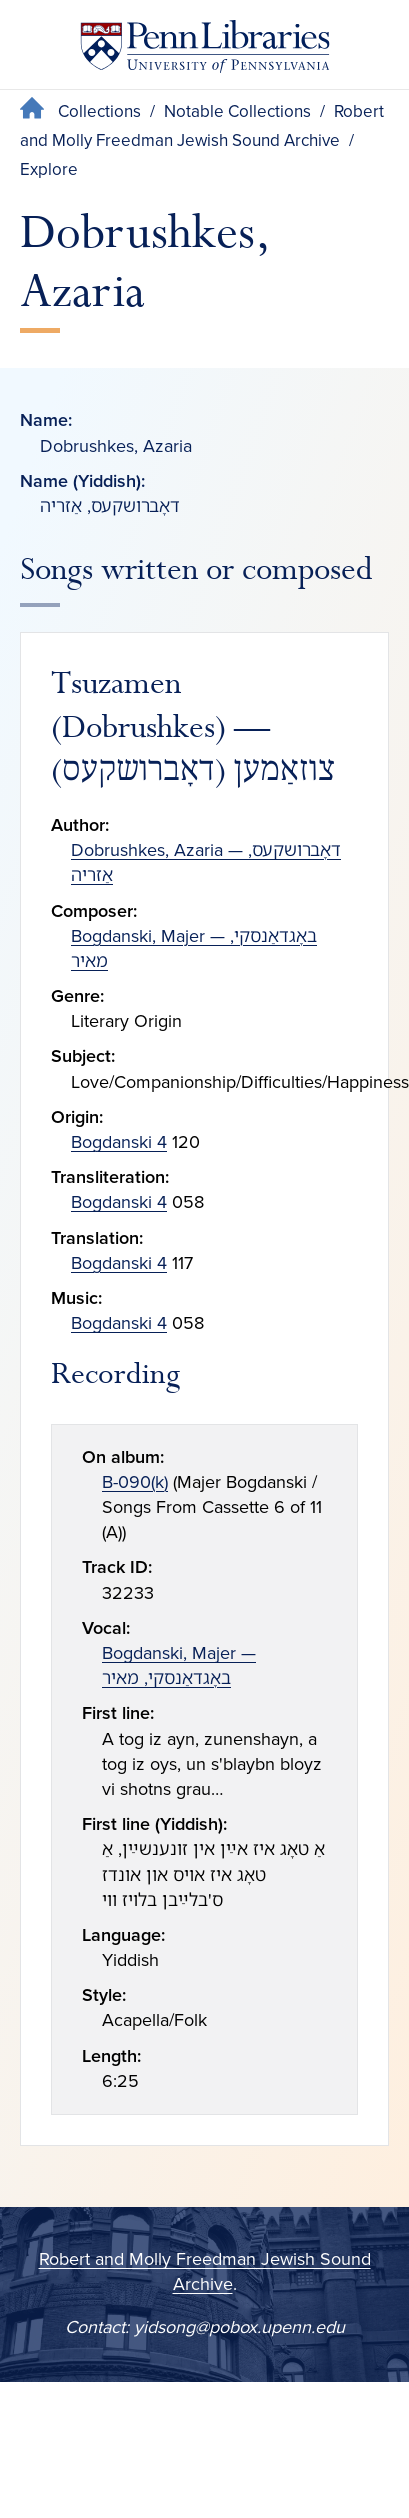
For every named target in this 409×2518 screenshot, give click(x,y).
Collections (99, 111)
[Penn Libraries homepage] (205, 50)
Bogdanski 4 (119, 1142)
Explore (49, 169)
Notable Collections (237, 111)
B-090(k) (135, 1482)
